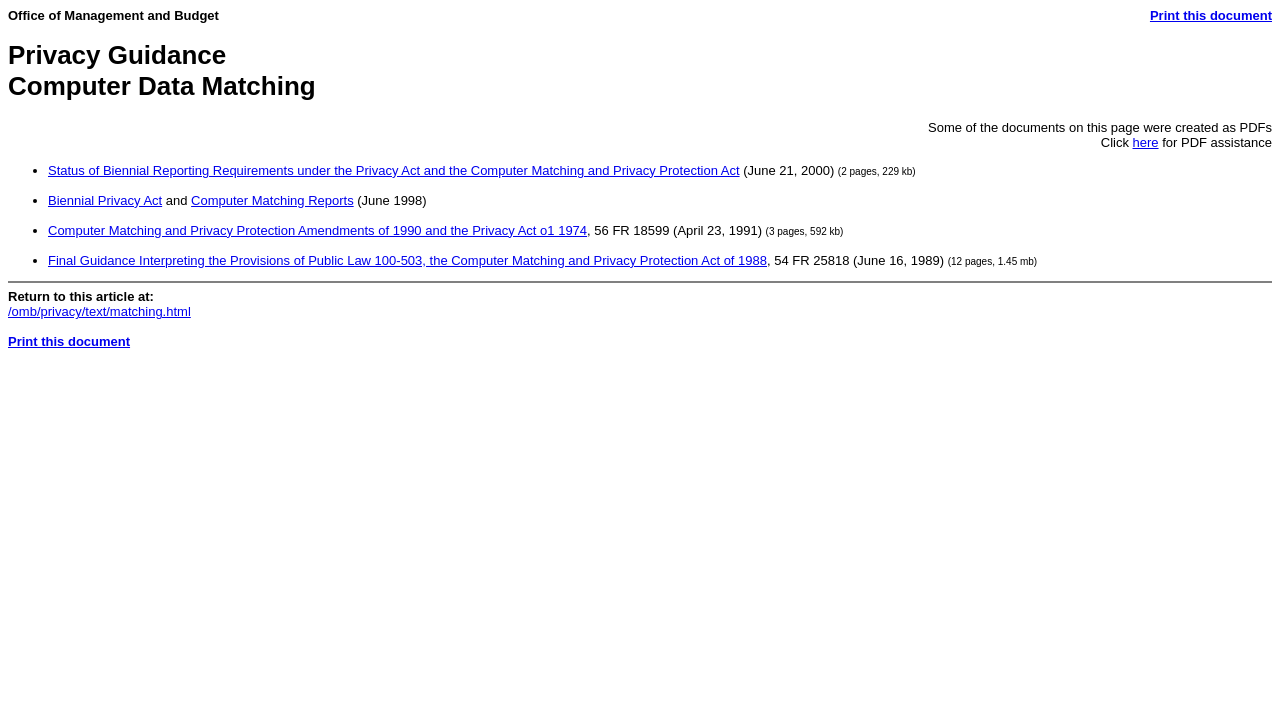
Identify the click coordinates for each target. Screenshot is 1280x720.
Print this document (1211, 15)
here (1146, 142)
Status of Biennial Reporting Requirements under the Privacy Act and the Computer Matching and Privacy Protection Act (394, 170)
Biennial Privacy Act (105, 200)
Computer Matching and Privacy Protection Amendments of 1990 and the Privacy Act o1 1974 (317, 230)
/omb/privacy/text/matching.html (99, 311)
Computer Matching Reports (272, 200)
